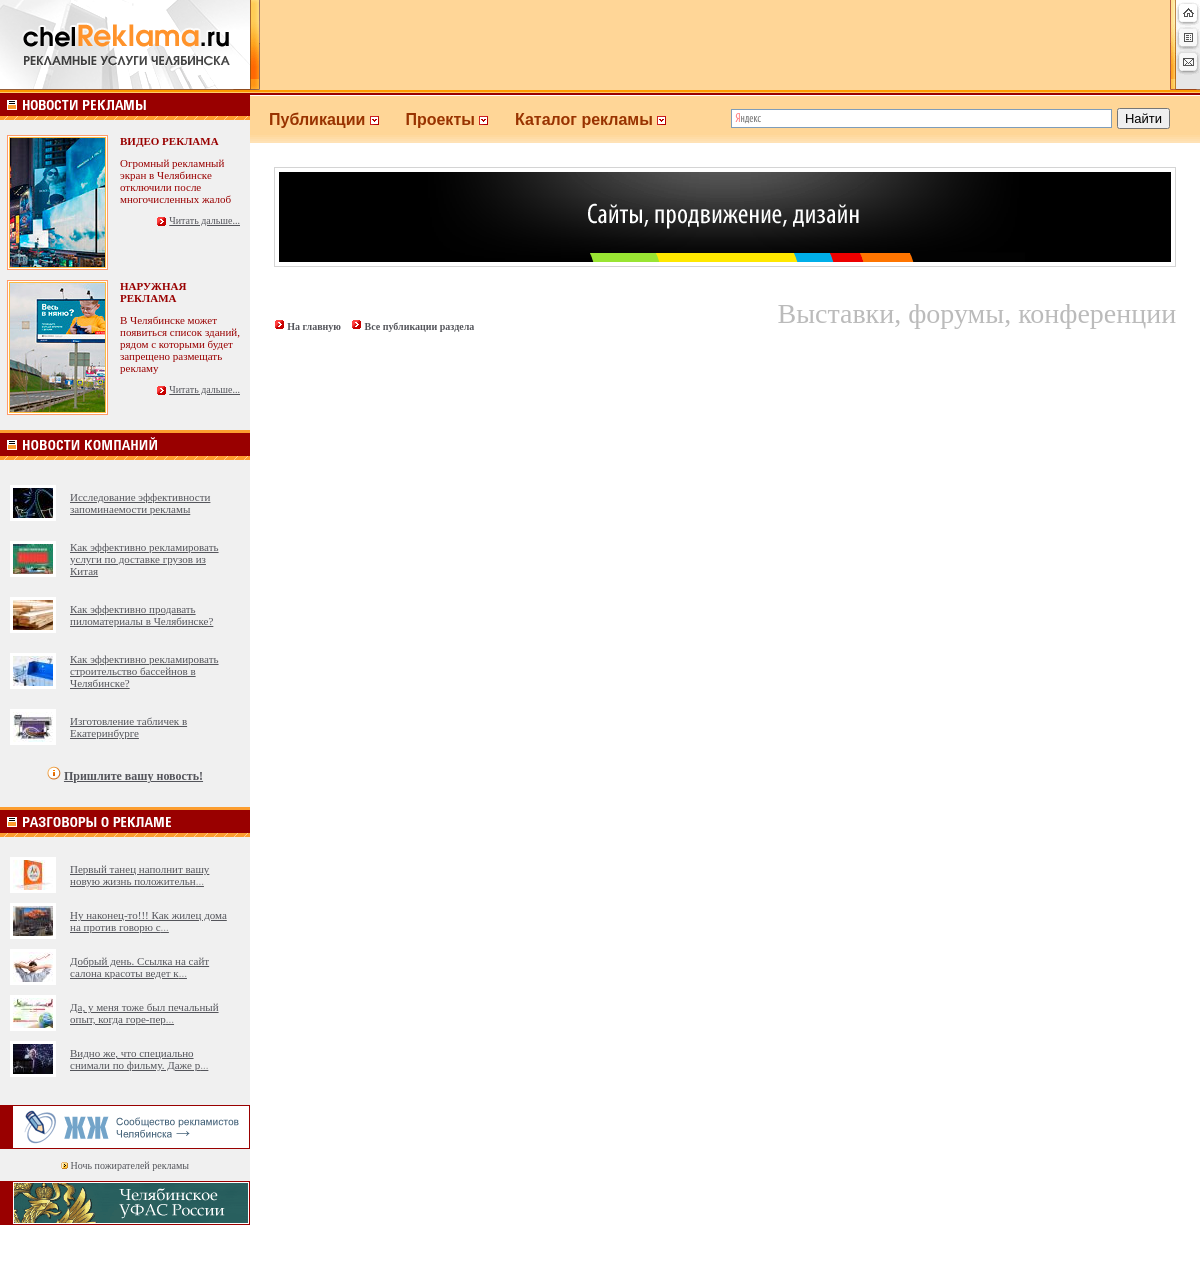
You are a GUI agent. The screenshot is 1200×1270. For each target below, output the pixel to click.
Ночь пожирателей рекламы (130, 1165)
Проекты (460, 119)
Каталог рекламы (599, 119)
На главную (314, 326)
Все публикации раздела (419, 326)
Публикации (337, 119)
